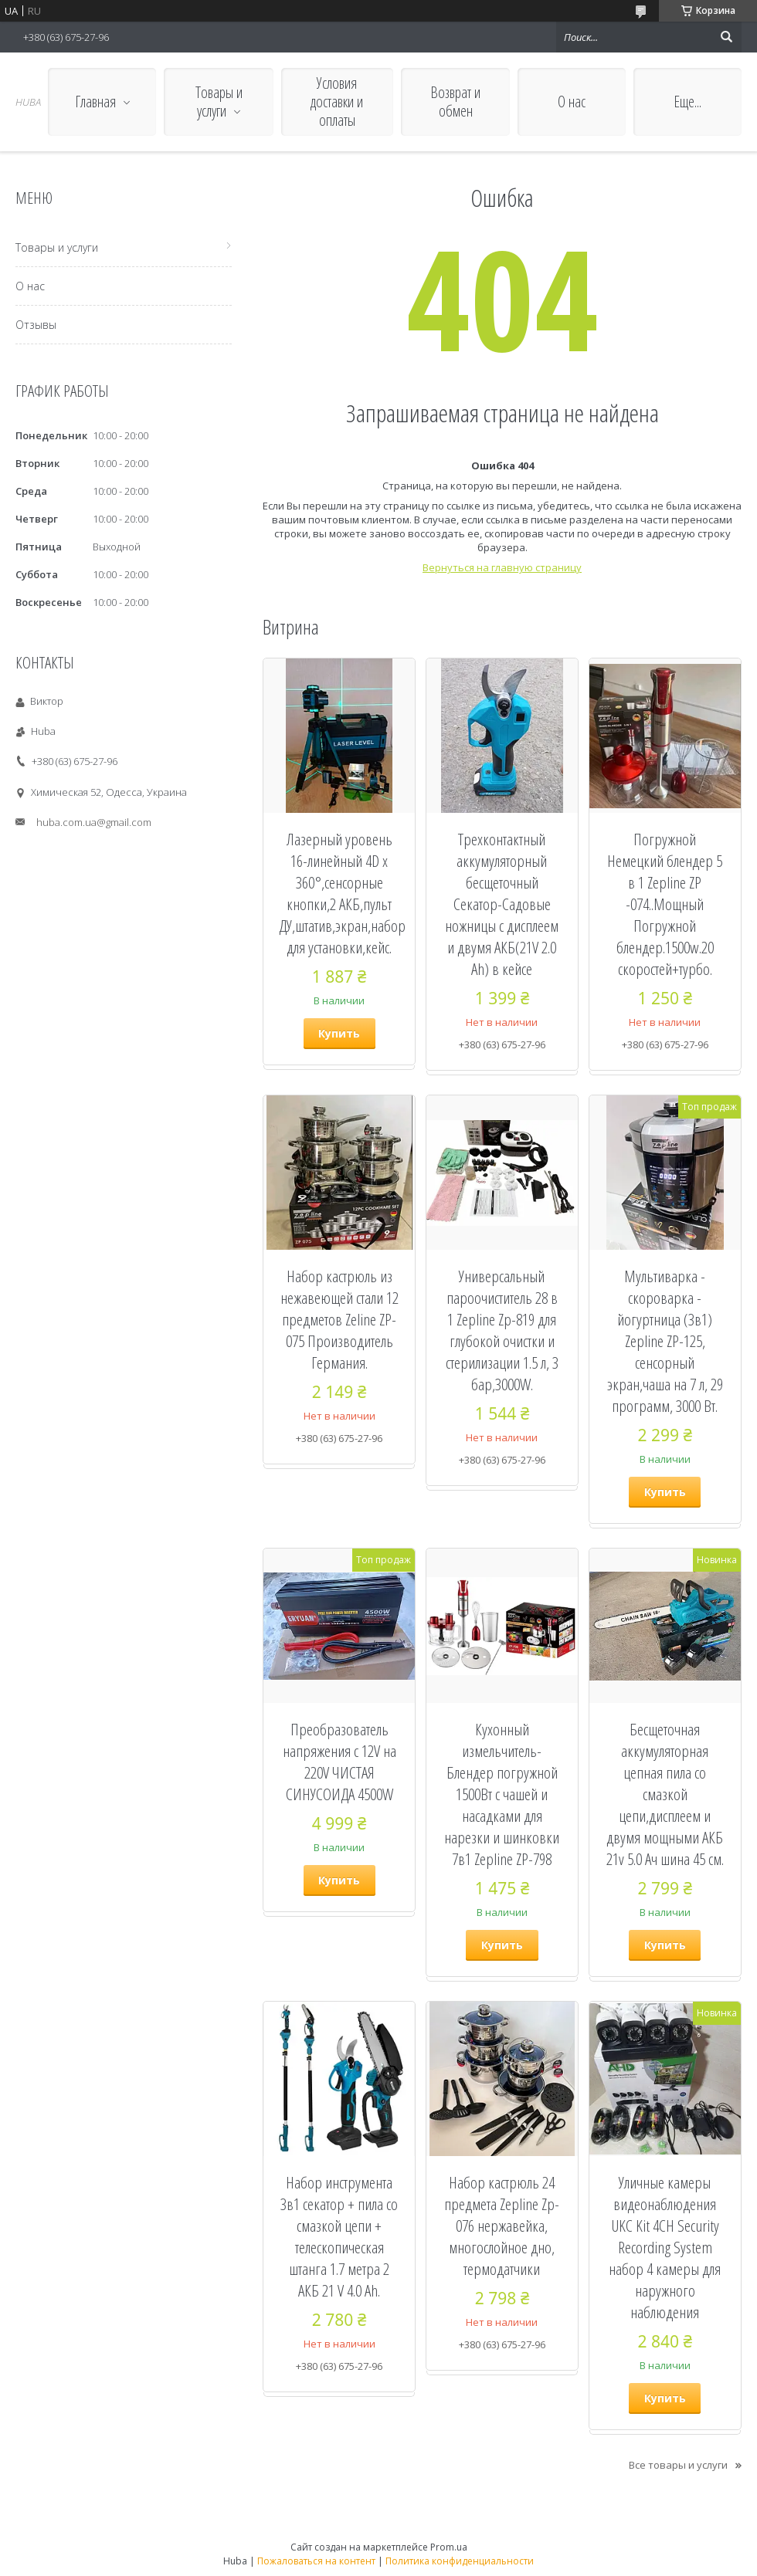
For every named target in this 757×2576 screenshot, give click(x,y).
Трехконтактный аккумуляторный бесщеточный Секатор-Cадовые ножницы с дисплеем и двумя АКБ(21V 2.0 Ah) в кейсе (501, 904)
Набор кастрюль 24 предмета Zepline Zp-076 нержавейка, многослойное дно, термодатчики (501, 2225)
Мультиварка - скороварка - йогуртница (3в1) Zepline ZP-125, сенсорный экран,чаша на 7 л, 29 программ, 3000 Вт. (665, 1341)
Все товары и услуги (678, 2465)
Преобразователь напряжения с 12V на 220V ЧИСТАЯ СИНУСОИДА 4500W (339, 1761)
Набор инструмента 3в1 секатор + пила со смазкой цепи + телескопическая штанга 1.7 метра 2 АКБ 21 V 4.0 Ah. (339, 2236)
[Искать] (726, 37)
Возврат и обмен (455, 101)
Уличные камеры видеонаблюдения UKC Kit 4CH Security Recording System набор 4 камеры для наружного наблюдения (665, 2247)
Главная (95, 101)
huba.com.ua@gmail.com (93, 822)
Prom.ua (448, 2547)
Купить (339, 1033)
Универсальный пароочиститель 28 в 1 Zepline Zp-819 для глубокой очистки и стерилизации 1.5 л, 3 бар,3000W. (502, 1330)
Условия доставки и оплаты (337, 101)
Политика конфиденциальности (459, 2561)
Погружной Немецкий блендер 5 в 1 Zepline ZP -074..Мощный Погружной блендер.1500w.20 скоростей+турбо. (664, 904)
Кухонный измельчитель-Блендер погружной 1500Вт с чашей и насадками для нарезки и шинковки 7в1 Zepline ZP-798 (501, 1794)
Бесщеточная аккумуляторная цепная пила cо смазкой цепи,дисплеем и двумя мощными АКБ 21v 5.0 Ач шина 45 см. (665, 1794)
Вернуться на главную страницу (502, 567)
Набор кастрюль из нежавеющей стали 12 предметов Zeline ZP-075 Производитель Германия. (339, 1319)
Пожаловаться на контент (316, 2561)
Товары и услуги (219, 101)
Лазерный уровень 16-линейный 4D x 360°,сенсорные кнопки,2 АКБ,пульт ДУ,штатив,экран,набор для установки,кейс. (339, 893)
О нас (572, 101)
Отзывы (35, 324)
